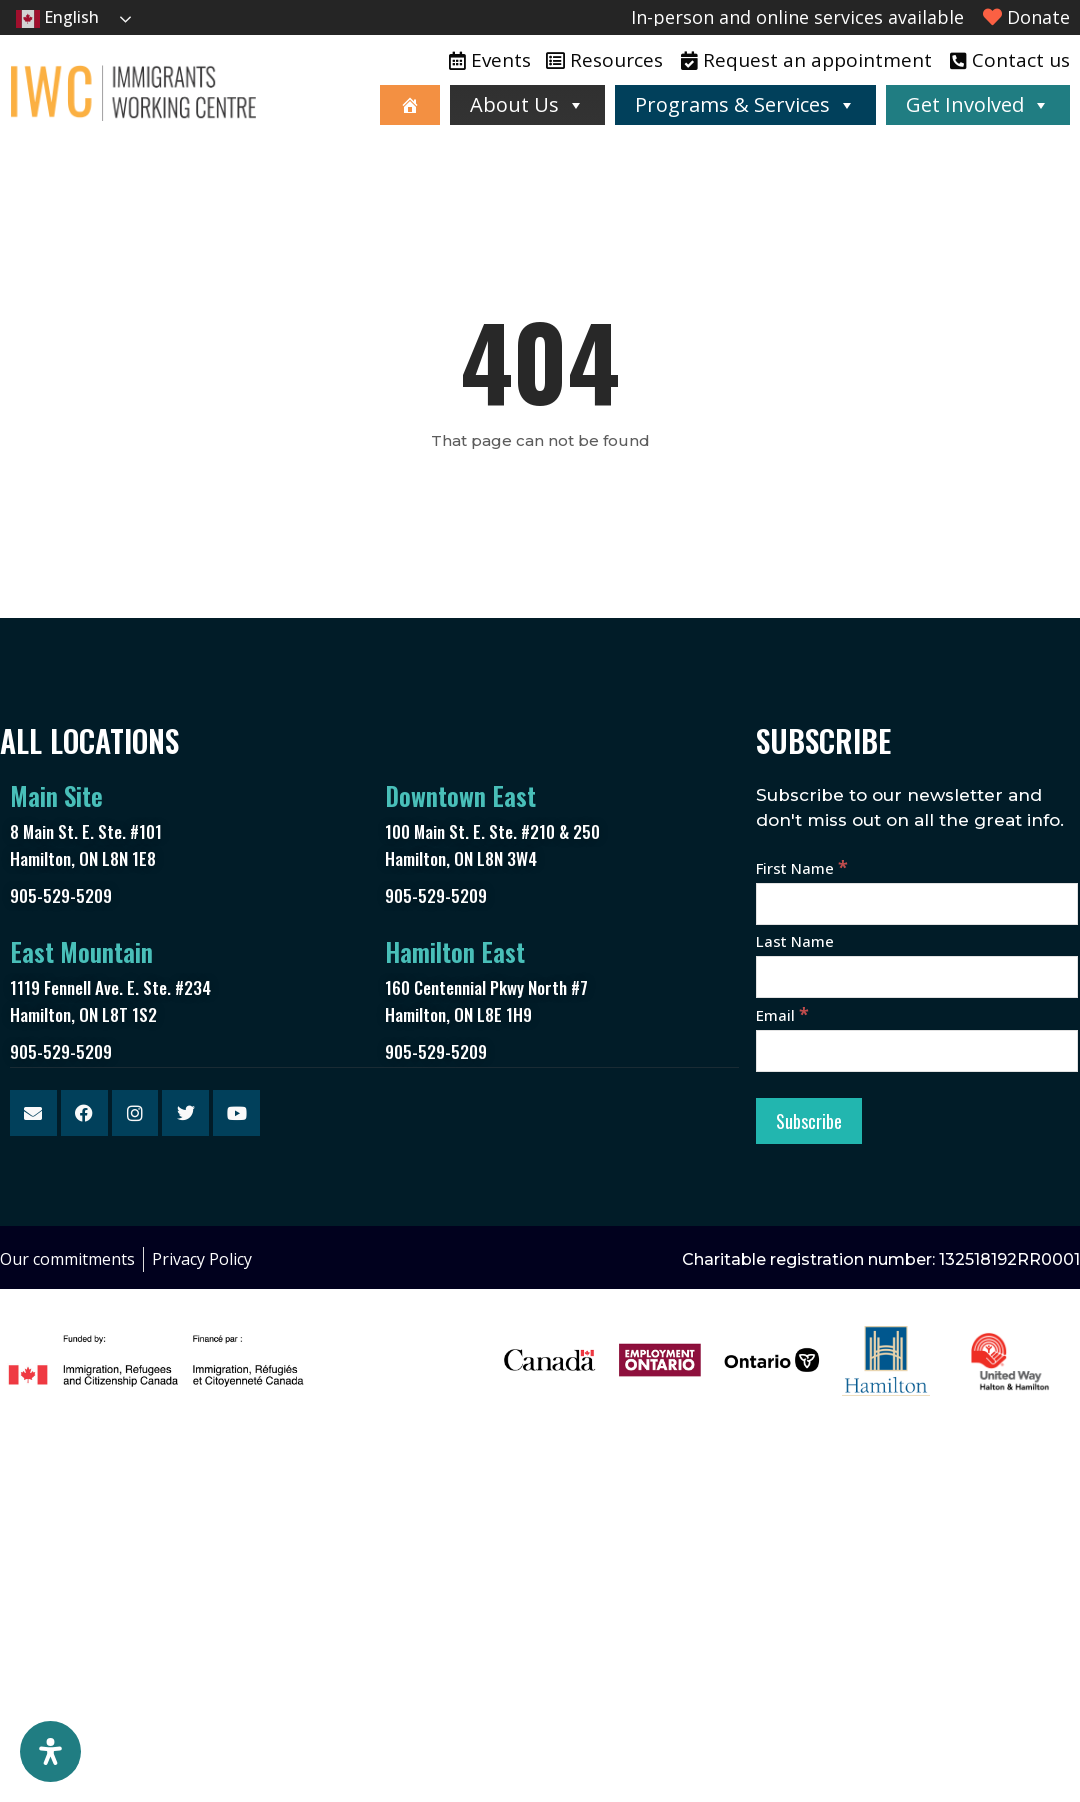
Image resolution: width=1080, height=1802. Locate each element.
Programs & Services (745, 104)
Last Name (795, 941)
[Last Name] (917, 977)
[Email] (917, 1051)
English (57, 18)
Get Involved (978, 104)
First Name (802, 868)
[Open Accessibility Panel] (50, 1751)
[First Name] (917, 904)
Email (782, 1015)
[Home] (410, 105)
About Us (527, 104)
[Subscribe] (809, 1121)
